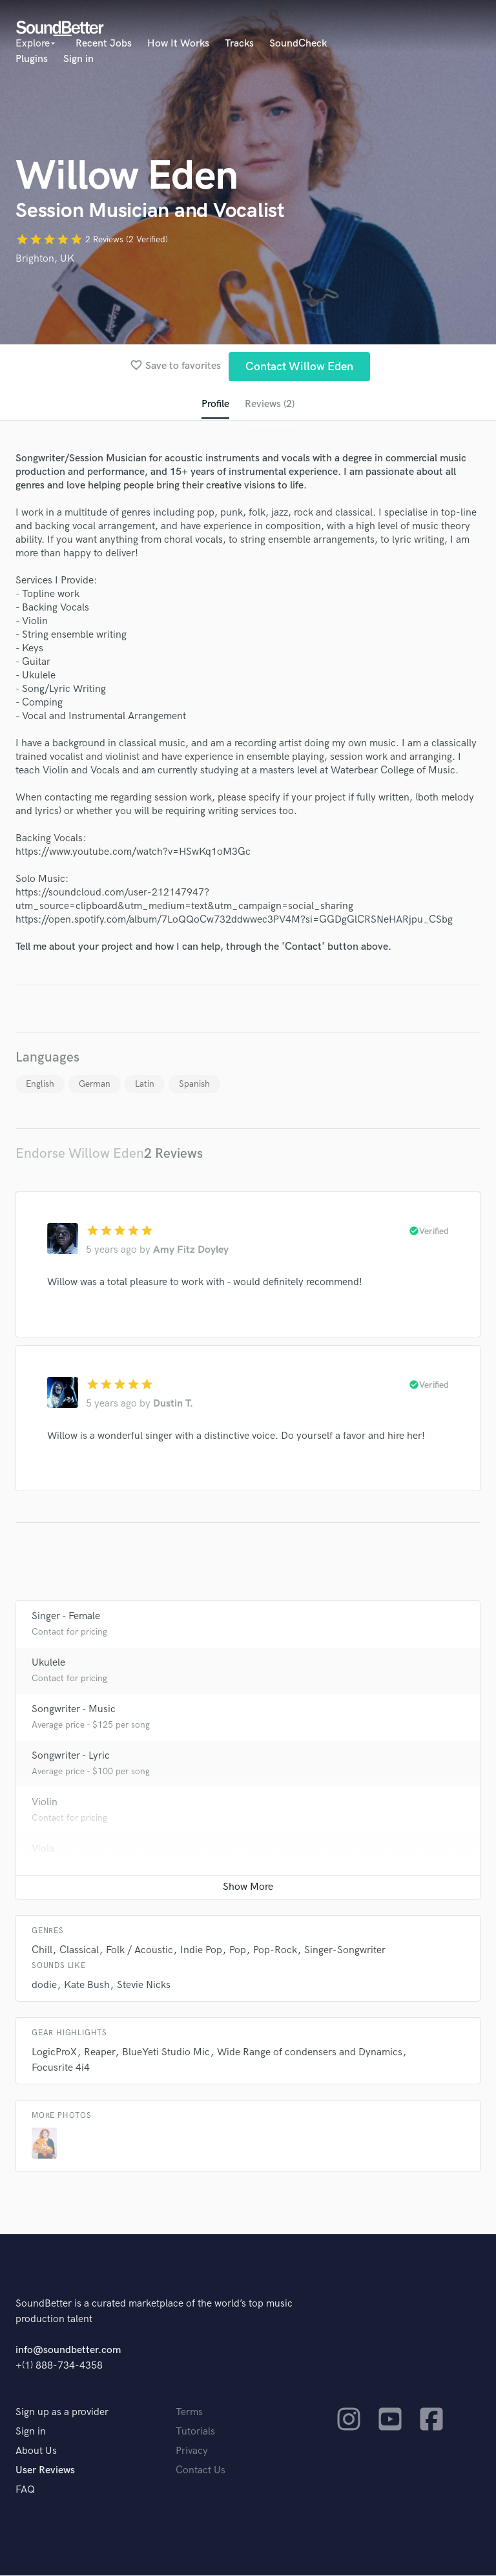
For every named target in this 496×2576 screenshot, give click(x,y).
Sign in (78, 59)
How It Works (178, 43)
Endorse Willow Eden (80, 1154)
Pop (237, 1951)
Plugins (32, 59)
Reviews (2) (269, 404)
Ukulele (48, 1663)
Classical (79, 1951)
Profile (215, 404)
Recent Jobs (104, 43)
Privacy (192, 2451)
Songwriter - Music (74, 1710)
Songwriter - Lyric (71, 1756)
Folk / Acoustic (139, 1951)
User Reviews (45, 2471)
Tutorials (195, 2432)
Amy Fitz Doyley (191, 1250)
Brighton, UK (45, 259)
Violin (44, 1803)
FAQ (25, 2490)
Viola (43, 1849)
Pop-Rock (275, 1951)
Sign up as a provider (62, 2413)
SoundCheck (298, 43)
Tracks (239, 43)
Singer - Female (66, 1617)
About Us (36, 2451)
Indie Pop (201, 1951)
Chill (42, 1951)
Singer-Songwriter (345, 1951)
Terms (189, 2413)
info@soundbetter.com (68, 2351)
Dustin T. (173, 1404)
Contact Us (200, 2471)
